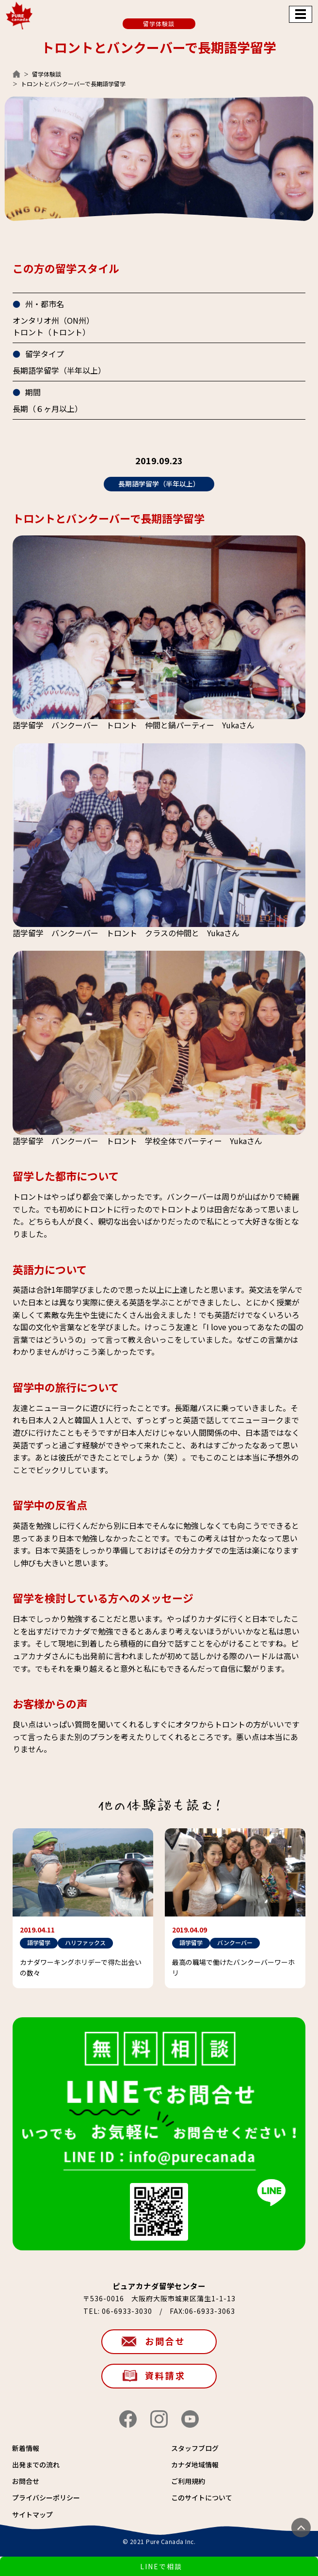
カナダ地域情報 (195, 2464)
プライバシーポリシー (46, 2497)
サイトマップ (32, 2514)
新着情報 (25, 2448)
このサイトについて (201, 2497)
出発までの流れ (36, 2464)
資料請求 (165, 2375)
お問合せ (165, 2341)
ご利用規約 (188, 2481)
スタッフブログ (195, 2448)
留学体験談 (46, 74)
